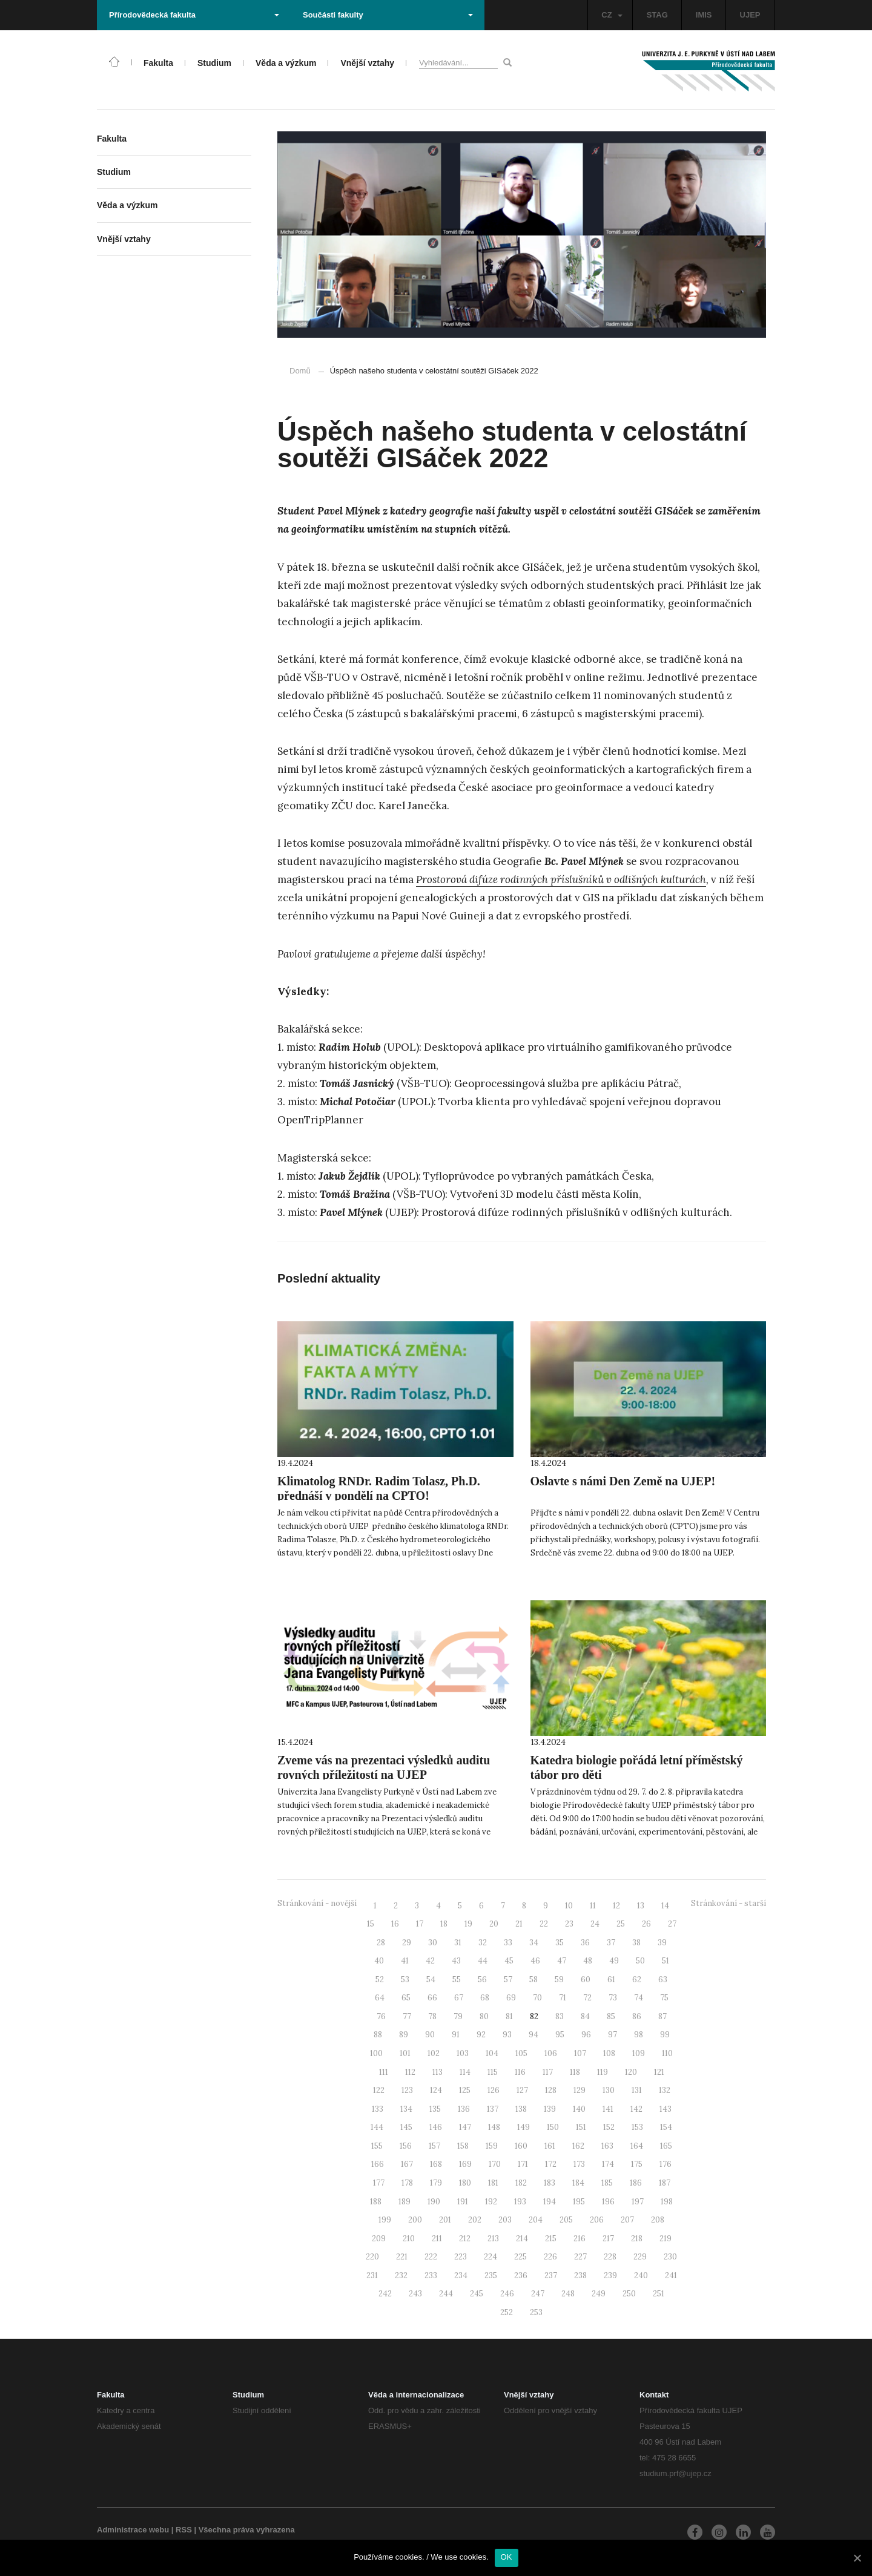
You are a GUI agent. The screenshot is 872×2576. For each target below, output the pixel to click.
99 (665, 2034)
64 (380, 1998)
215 (551, 2238)
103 (463, 2053)
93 (507, 2034)
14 (665, 1906)
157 (434, 2146)
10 (569, 1906)
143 (665, 2109)
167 (407, 2164)
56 (482, 1979)
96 (586, 2034)
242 (385, 2293)
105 (521, 2053)
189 (404, 2201)
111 (383, 2072)
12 (616, 1906)
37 (611, 1942)
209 (379, 2238)
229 (640, 2257)
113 (437, 2072)
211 (437, 2238)
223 (460, 2257)
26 (646, 1924)
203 (505, 2220)
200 (415, 2220)
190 (434, 2201)
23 (569, 1924)
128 (551, 2090)
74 (638, 1998)
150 (553, 2127)
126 (493, 2090)
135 (435, 2109)
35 (559, 1942)
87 (662, 2016)
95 (559, 2034)
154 (666, 2127)
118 (575, 2072)
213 (493, 2238)
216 (579, 2238)
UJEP (750, 14)
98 (638, 2034)
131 (637, 2090)
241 (671, 2275)
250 (629, 2293)
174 (608, 2164)
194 (549, 2201)
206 (597, 2220)
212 (465, 2238)
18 (444, 1924)
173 (579, 2164)
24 (595, 1924)
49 (614, 1961)
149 (523, 2127)
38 (636, 1942)
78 (432, 2016)
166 (377, 2164)
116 (520, 2072)
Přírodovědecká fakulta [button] (194, 14)
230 (670, 2257)
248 (568, 2293)
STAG (657, 14)
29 (406, 1942)
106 (550, 2053)
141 (608, 2109)
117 (548, 2072)
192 (491, 2201)
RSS (184, 2529)
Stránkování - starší (728, 1903)
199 (384, 2220)
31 (457, 1942)
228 (610, 2257)
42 (430, 1961)
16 (395, 1924)
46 (535, 1961)
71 (562, 1998)
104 (492, 2053)
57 (508, 1979)
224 (490, 2257)
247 (537, 2293)
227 (580, 2257)
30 (432, 1942)
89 (403, 2034)
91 (456, 2034)
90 (430, 2034)
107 (580, 2053)
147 (465, 2127)
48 (587, 1961)
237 (550, 2275)
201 (445, 2220)
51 (665, 1961)
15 (370, 1924)
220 (372, 2257)
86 (636, 2016)
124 (436, 2090)
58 (533, 1979)
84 (585, 2016)
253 (536, 2312)
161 (549, 2146)
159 (492, 2146)
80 (484, 2016)
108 (609, 2053)
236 (520, 2275)
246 (507, 2293)
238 (580, 2275)
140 (579, 2109)
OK (506, 2556)
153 (637, 2127)
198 (667, 2201)
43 (456, 1961)
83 (559, 2016)
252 (506, 2312)
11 (593, 1906)
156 (406, 2146)
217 (608, 2238)
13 (640, 1906)
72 (587, 1998)
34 (533, 1942)
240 (641, 2275)
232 (401, 2275)
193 (520, 2201)
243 (415, 2293)
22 (544, 1924)
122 (379, 2090)
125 (465, 2090)
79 (458, 2016)
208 (657, 2220)
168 (436, 2164)
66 (432, 1998)
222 (430, 2257)
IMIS (704, 14)
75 (664, 1998)
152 (609, 2127)
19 (468, 1924)
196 (608, 2201)
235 (490, 2275)
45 (509, 1961)
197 (638, 2201)
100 (376, 2053)
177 (379, 2183)
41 (405, 1961)
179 (436, 2183)
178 (407, 2183)
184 (578, 2183)
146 (435, 2127)
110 (667, 2053)
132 (664, 2090)
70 (537, 1998)
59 (559, 1979)
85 (611, 2016)
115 (492, 2072)
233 (430, 2275)
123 (407, 2090)
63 (662, 1979)
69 (511, 1998)
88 (378, 2034)
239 (610, 2275)
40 (379, 1961)
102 (434, 2053)
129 (579, 2090)
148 (494, 2127)
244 (446, 2293)
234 (460, 2275)
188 (376, 2201)
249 (599, 2293)
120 (631, 2072)
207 (627, 2220)
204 (536, 2220)
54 (430, 1979)
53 (405, 1979)
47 (561, 1961)
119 (602, 2072)
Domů (300, 370)
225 (520, 2257)
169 (465, 2164)
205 (566, 2220)
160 (521, 2146)
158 (463, 2146)
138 (521, 2109)
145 (406, 2127)
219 (665, 2238)
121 (659, 2072)
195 (579, 2201)
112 (410, 2072)
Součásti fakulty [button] (388, 14)
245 (476, 2293)
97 (612, 2034)
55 (456, 1979)
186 (636, 2183)
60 (585, 1979)
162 (578, 2146)
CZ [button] (611, 14)
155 (377, 2146)
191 (462, 2201)
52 (379, 1979)
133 (377, 2109)
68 (484, 1998)
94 (533, 2034)
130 (609, 2090)
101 (405, 2053)
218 (636, 2238)
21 (519, 1924)
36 (585, 1942)
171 (523, 2164)
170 (495, 2164)
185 (607, 2183)
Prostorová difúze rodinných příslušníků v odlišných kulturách (561, 879)
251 (658, 2293)
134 (406, 2109)
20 (493, 1924)
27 (672, 1924)
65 (406, 1998)
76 (381, 2016)
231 (372, 2275)
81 (509, 2016)
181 (493, 2183)
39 (662, 1942)
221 (402, 2257)
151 (581, 2127)
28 (381, 1942)
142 (636, 2109)
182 (521, 2183)
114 (465, 2072)
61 (611, 1979)
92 (481, 2034)
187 (664, 2183)
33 (508, 1942)
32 (482, 1942)
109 (638, 2053)
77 (407, 2016)
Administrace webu (133, 2529)
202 (474, 2220)
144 (377, 2127)
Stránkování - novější (317, 1903)
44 (482, 1961)
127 (522, 2090)
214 (522, 2238)
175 (636, 2164)
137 (492, 2109)
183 (549, 2183)
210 (409, 2238)
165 (666, 2146)
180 (465, 2183)
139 (550, 2109)
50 (640, 1961)
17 (419, 1924)
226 (550, 2257)
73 (613, 1998)
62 (636, 1979)
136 (464, 2109)
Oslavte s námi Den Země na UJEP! (623, 1481)
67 (458, 1998)
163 (607, 2146)
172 (551, 2164)
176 (665, 2164)
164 (636, 2146)
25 (620, 1924)
